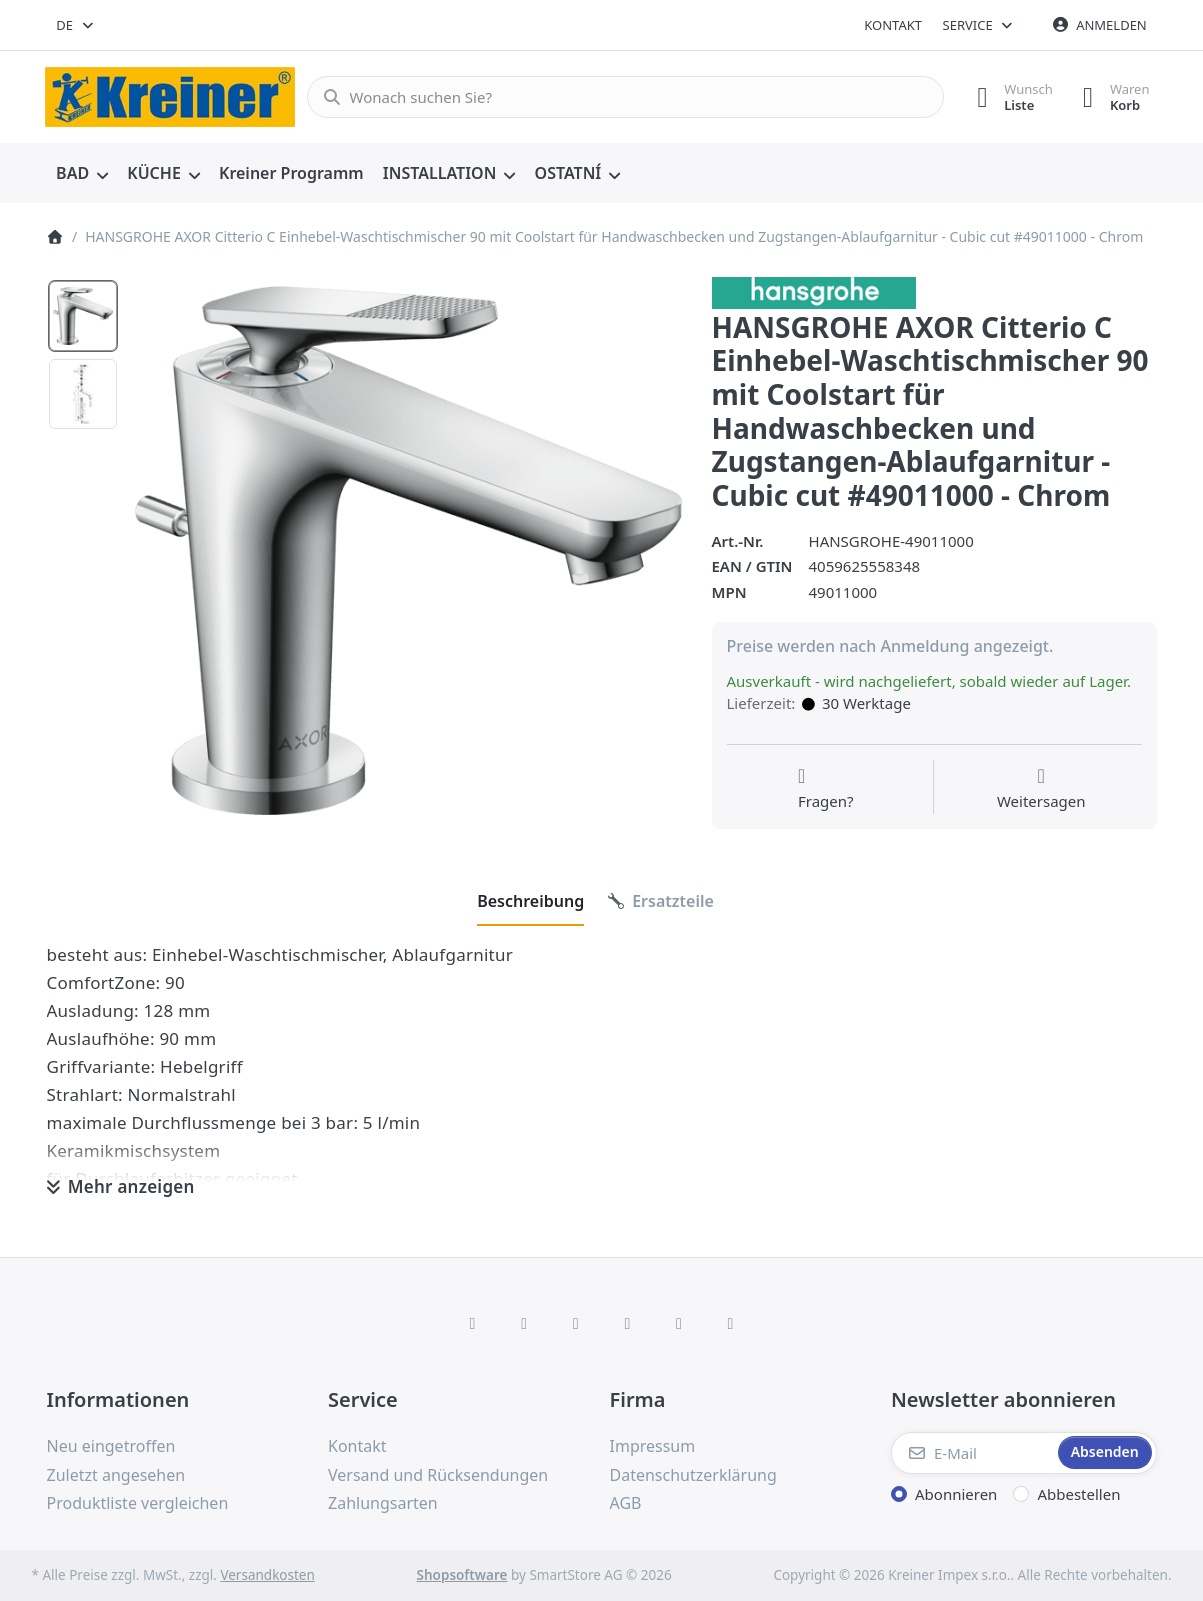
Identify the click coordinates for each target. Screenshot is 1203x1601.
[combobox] (76, 25)
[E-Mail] (972, 1453)
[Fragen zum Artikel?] (826, 789)
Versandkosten (267, 1575)
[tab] (530, 901)
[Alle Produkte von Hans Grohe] (814, 291)
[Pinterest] (731, 1323)
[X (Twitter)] (524, 1323)
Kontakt (893, 25)
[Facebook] (473, 1323)
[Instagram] (576, 1323)
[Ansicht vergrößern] (408, 550)
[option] (83, 316)
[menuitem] (82, 174)
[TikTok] (628, 1323)
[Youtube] (679, 1323)
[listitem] (408, 550)
